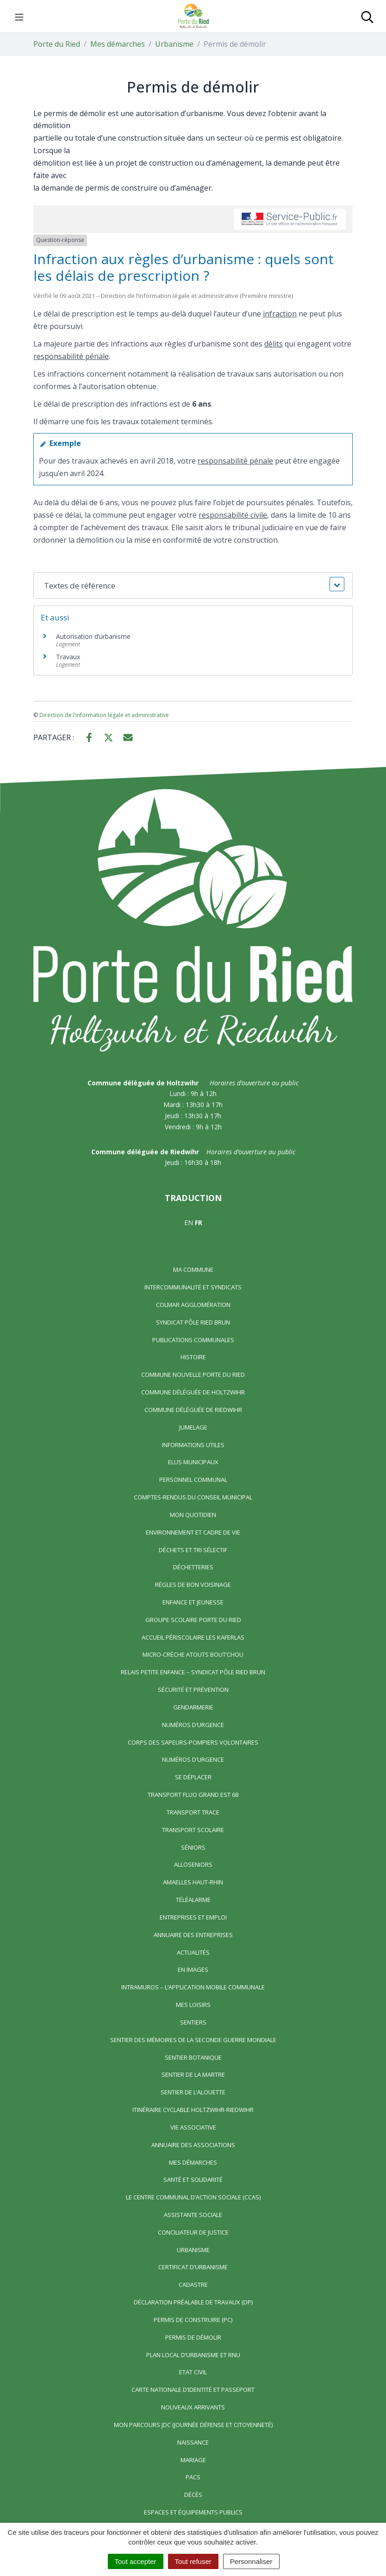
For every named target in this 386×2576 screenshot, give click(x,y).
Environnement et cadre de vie (193, 1532)
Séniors (193, 1847)
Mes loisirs (193, 2004)
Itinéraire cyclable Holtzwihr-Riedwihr (193, 2109)
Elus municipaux (193, 1462)
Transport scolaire (193, 1830)
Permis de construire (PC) (193, 2320)
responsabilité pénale (71, 356)
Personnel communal (193, 1479)
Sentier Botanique (193, 2057)
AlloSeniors (193, 1864)
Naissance (193, 2442)
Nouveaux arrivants (193, 2407)
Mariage (193, 2460)
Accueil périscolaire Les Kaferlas (193, 1637)
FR (198, 1222)
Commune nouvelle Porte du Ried (193, 1374)
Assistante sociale (193, 2215)
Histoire (193, 1357)
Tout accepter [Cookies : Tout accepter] (135, 2561)
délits (273, 344)
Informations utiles (193, 1445)
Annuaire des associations (193, 2145)
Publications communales (193, 1340)
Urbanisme (193, 2250)
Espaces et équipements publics (193, 2512)
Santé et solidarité (193, 2179)
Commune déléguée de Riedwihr (193, 1410)
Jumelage (193, 1427)
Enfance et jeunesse (193, 1602)
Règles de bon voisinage (193, 1584)
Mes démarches (193, 2162)
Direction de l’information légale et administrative (104, 715)
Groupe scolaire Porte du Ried (193, 1620)
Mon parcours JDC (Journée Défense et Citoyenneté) (193, 2425)
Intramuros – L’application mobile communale (193, 1987)
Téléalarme (193, 1899)
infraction (280, 314)
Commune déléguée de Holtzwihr (193, 1392)
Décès (193, 2494)
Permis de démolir (193, 2337)
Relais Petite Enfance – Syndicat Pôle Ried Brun (193, 1672)
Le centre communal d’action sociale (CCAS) (193, 2197)
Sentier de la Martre (193, 2074)
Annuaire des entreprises (193, 1935)
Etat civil (193, 2372)
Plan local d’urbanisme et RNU (193, 2355)
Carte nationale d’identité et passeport (193, 2389)
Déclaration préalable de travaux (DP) (193, 2302)
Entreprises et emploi (193, 1917)
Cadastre (193, 2284)
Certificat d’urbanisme (193, 2267)
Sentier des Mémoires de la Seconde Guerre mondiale (193, 2040)
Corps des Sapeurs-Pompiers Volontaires (193, 1742)
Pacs (193, 2477)
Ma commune (193, 1269)
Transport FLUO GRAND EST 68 (193, 1794)
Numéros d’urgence (193, 1725)
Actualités (193, 1952)
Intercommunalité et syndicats (193, 1287)
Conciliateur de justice (193, 2232)
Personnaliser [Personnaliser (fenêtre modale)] (251, 2561)
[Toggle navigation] (19, 16)
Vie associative (193, 2127)
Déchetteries (193, 1567)
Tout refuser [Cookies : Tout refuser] (193, 2561)
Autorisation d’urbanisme (93, 636)
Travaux (68, 656)
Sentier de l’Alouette (193, 2092)
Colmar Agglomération (193, 1304)
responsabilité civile (233, 515)
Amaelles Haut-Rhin (193, 1882)
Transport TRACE (193, 1812)
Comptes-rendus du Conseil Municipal (193, 1497)
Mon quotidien (193, 1515)
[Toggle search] (367, 16)
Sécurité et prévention (193, 1689)
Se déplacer (193, 1777)
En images (193, 1969)
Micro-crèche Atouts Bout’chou (193, 1654)
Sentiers (193, 2022)
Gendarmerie (193, 1707)
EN (188, 1222)
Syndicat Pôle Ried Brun (193, 1322)
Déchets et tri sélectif (193, 1550)
